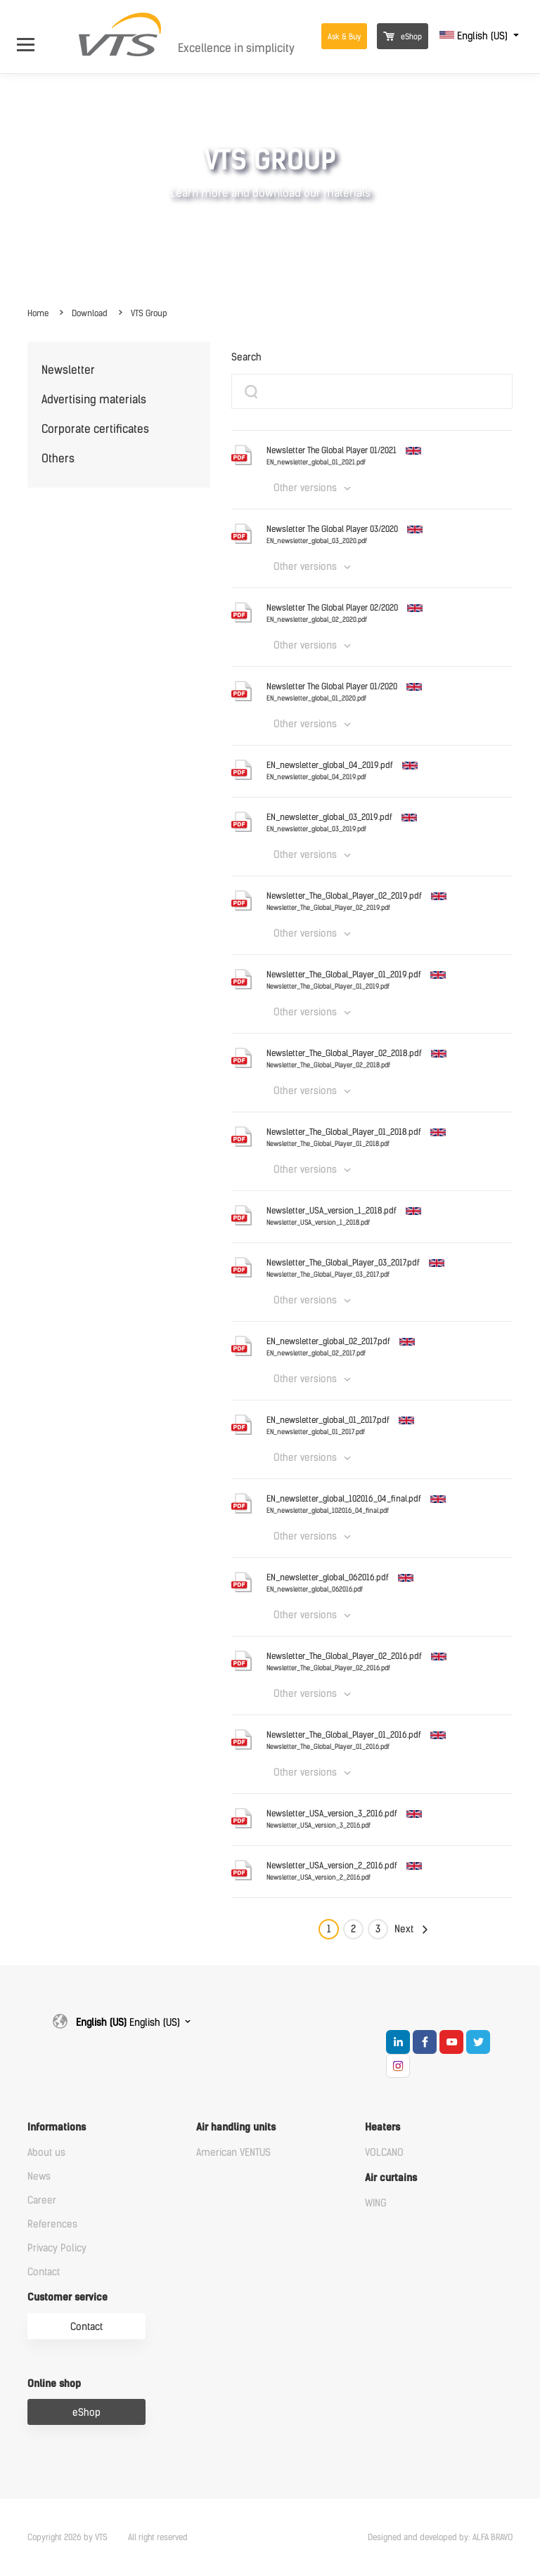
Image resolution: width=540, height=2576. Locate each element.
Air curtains (391, 2178)
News (39, 2177)
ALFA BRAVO (492, 2537)
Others (58, 458)
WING (376, 2203)
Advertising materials (93, 399)
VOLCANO (384, 2153)
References (52, 2224)
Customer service (67, 2297)
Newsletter (68, 370)
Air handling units (236, 2127)
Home (38, 313)
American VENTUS (233, 2153)
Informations (56, 2127)
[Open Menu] (33, 36)
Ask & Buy (344, 36)
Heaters (382, 2127)
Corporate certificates (95, 429)
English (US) (474, 36)
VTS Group (149, 313)
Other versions (305, 488)
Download (90, 313)
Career (41, 2200)
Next (403, 1929)
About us (46, 2153)
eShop (402, 37)
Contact (43, 2272)
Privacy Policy (56, 2248)
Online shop (54, 2384)
